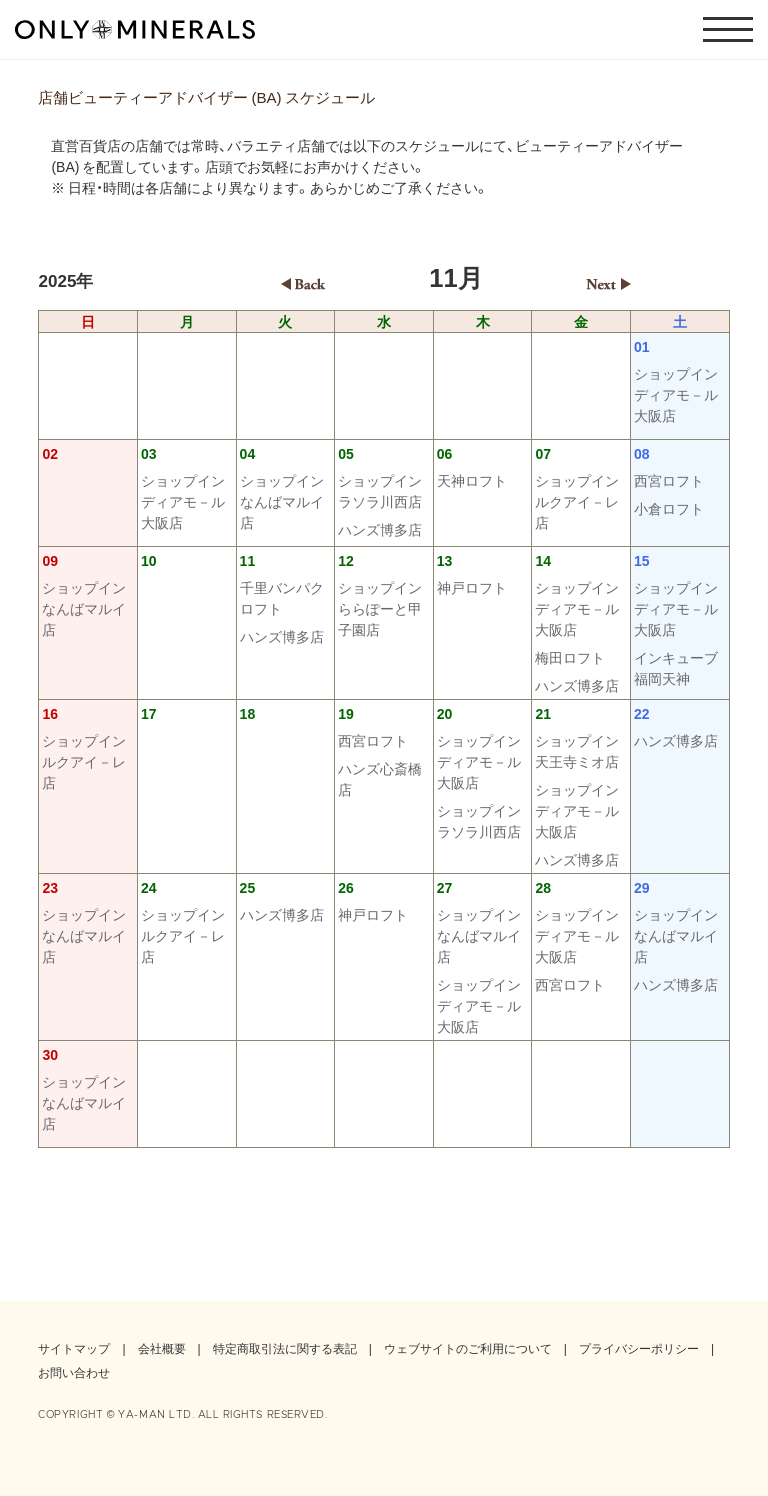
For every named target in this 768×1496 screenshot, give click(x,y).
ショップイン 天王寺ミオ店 (581, 750)
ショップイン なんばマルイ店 (286, 501)
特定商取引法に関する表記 (285, 1348)
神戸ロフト (472, 587)
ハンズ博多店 (380, 529)
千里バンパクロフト (282, 597)
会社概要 (162, 1348)
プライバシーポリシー (639, 1348)
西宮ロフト (669, 480)
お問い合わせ (74, 1372)
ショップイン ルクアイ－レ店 (581, 501)
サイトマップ (74, 1348)
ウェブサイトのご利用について (468, 1348)
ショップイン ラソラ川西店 (384, 490)
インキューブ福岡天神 (676, 667)
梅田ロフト (570, 657)
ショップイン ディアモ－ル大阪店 (680, 394)
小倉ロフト (669, 508)
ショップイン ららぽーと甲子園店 (384, 608)
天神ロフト (472, 480)
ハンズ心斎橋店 (380, 778)
